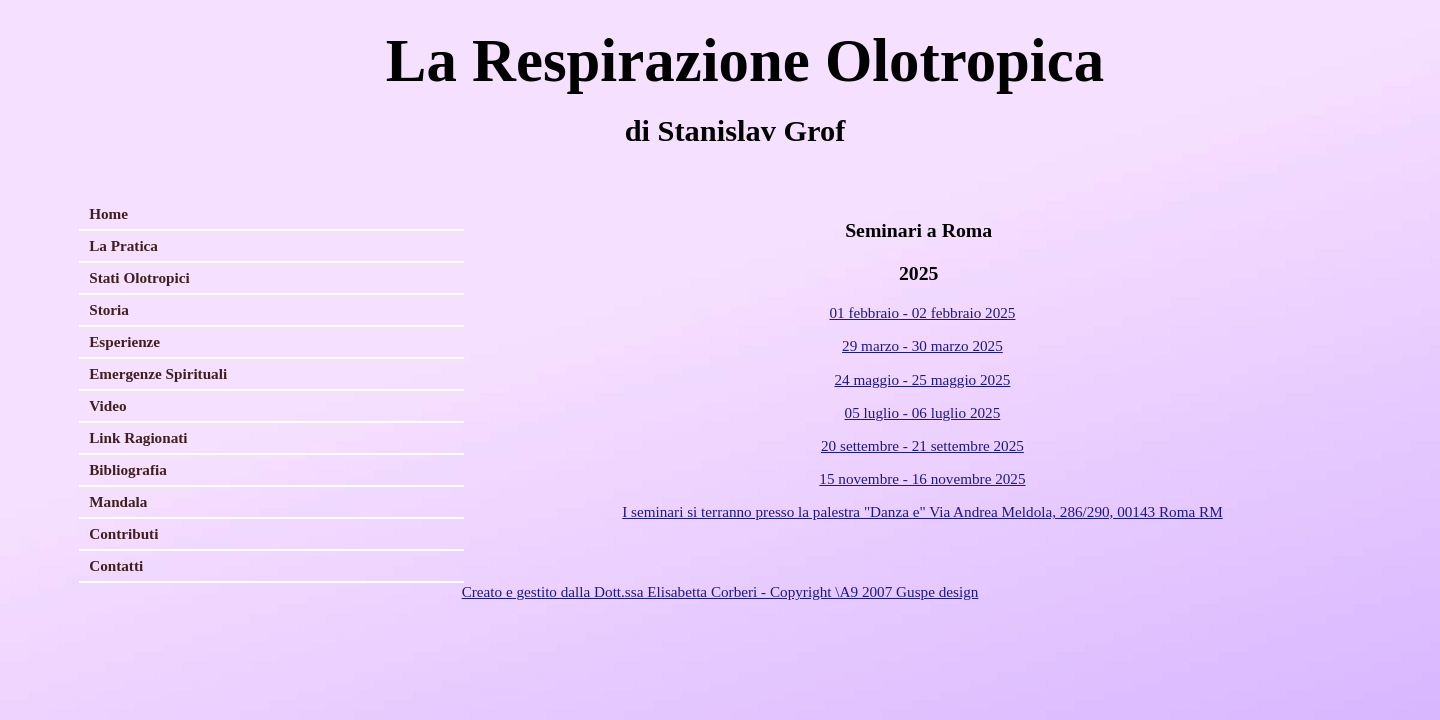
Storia (109, 309)
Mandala (118, 501)
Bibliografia (128, 469)
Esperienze (124, 341)
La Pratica (123, 245)
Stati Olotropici (139, 277)
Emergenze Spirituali (158, 373)
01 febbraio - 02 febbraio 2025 (922, 312)
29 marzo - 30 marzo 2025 (922, 345)
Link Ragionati (138, 437)
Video (107, 405)
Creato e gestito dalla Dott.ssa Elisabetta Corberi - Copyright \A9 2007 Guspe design (720, 591)
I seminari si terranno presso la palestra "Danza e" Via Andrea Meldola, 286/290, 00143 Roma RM (922, 511)
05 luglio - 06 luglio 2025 (923, 412)
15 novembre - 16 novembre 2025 (922, 478)
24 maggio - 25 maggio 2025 (922, 379)
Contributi (123, 533)
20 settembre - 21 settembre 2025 (922, 445)
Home (108, 213)
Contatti (116, 565)
